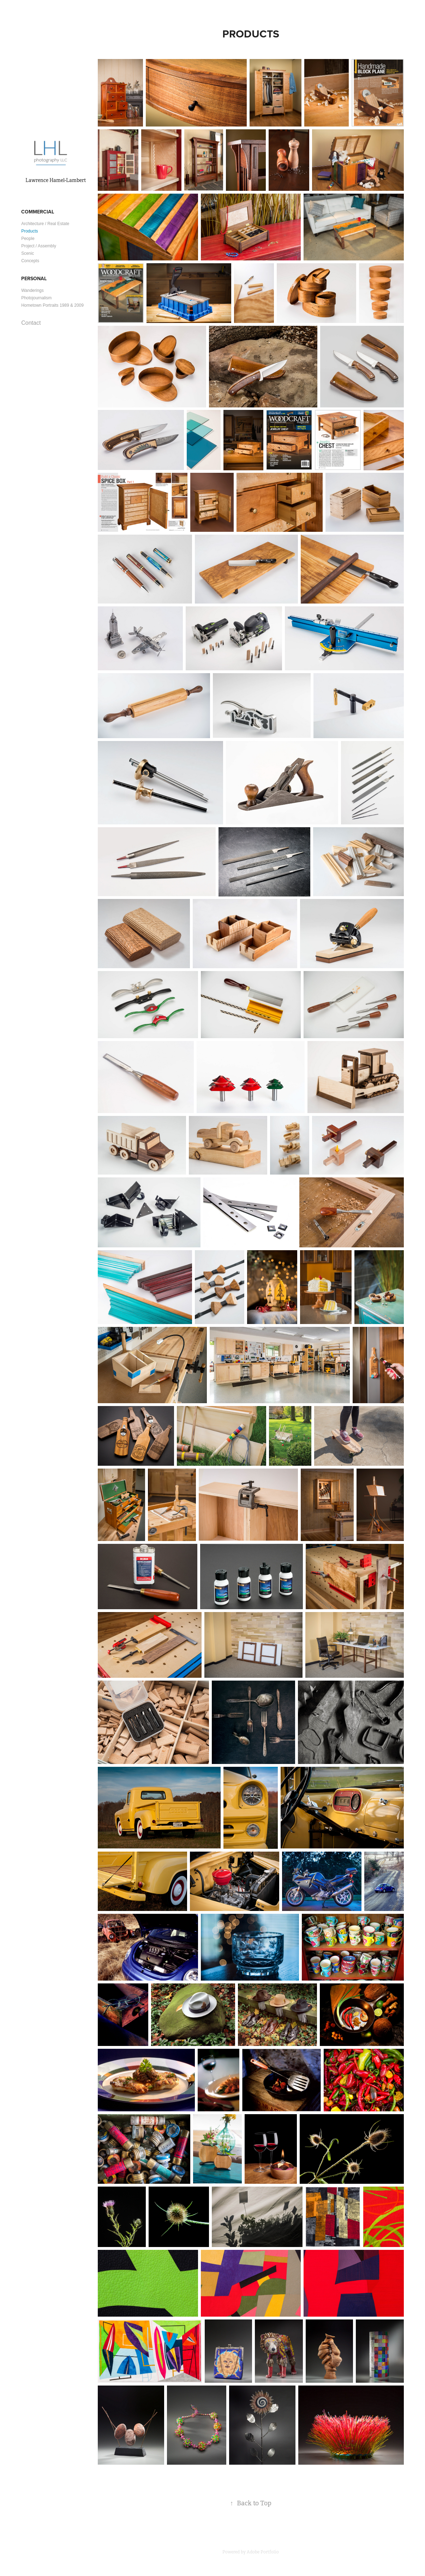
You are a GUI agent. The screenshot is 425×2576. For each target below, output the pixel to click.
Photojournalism (36, 297)
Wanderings (32, 290)
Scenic (27, 253)
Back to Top (250, 2503)
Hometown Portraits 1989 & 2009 (52, 305)
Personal (34, 278)
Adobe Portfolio (263, 2552)
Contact (31, 323)
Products (29, 231)
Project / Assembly (38, 245)
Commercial (37, 211)
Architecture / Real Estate (45, 223)
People (27, 238)
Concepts (30, 260)
